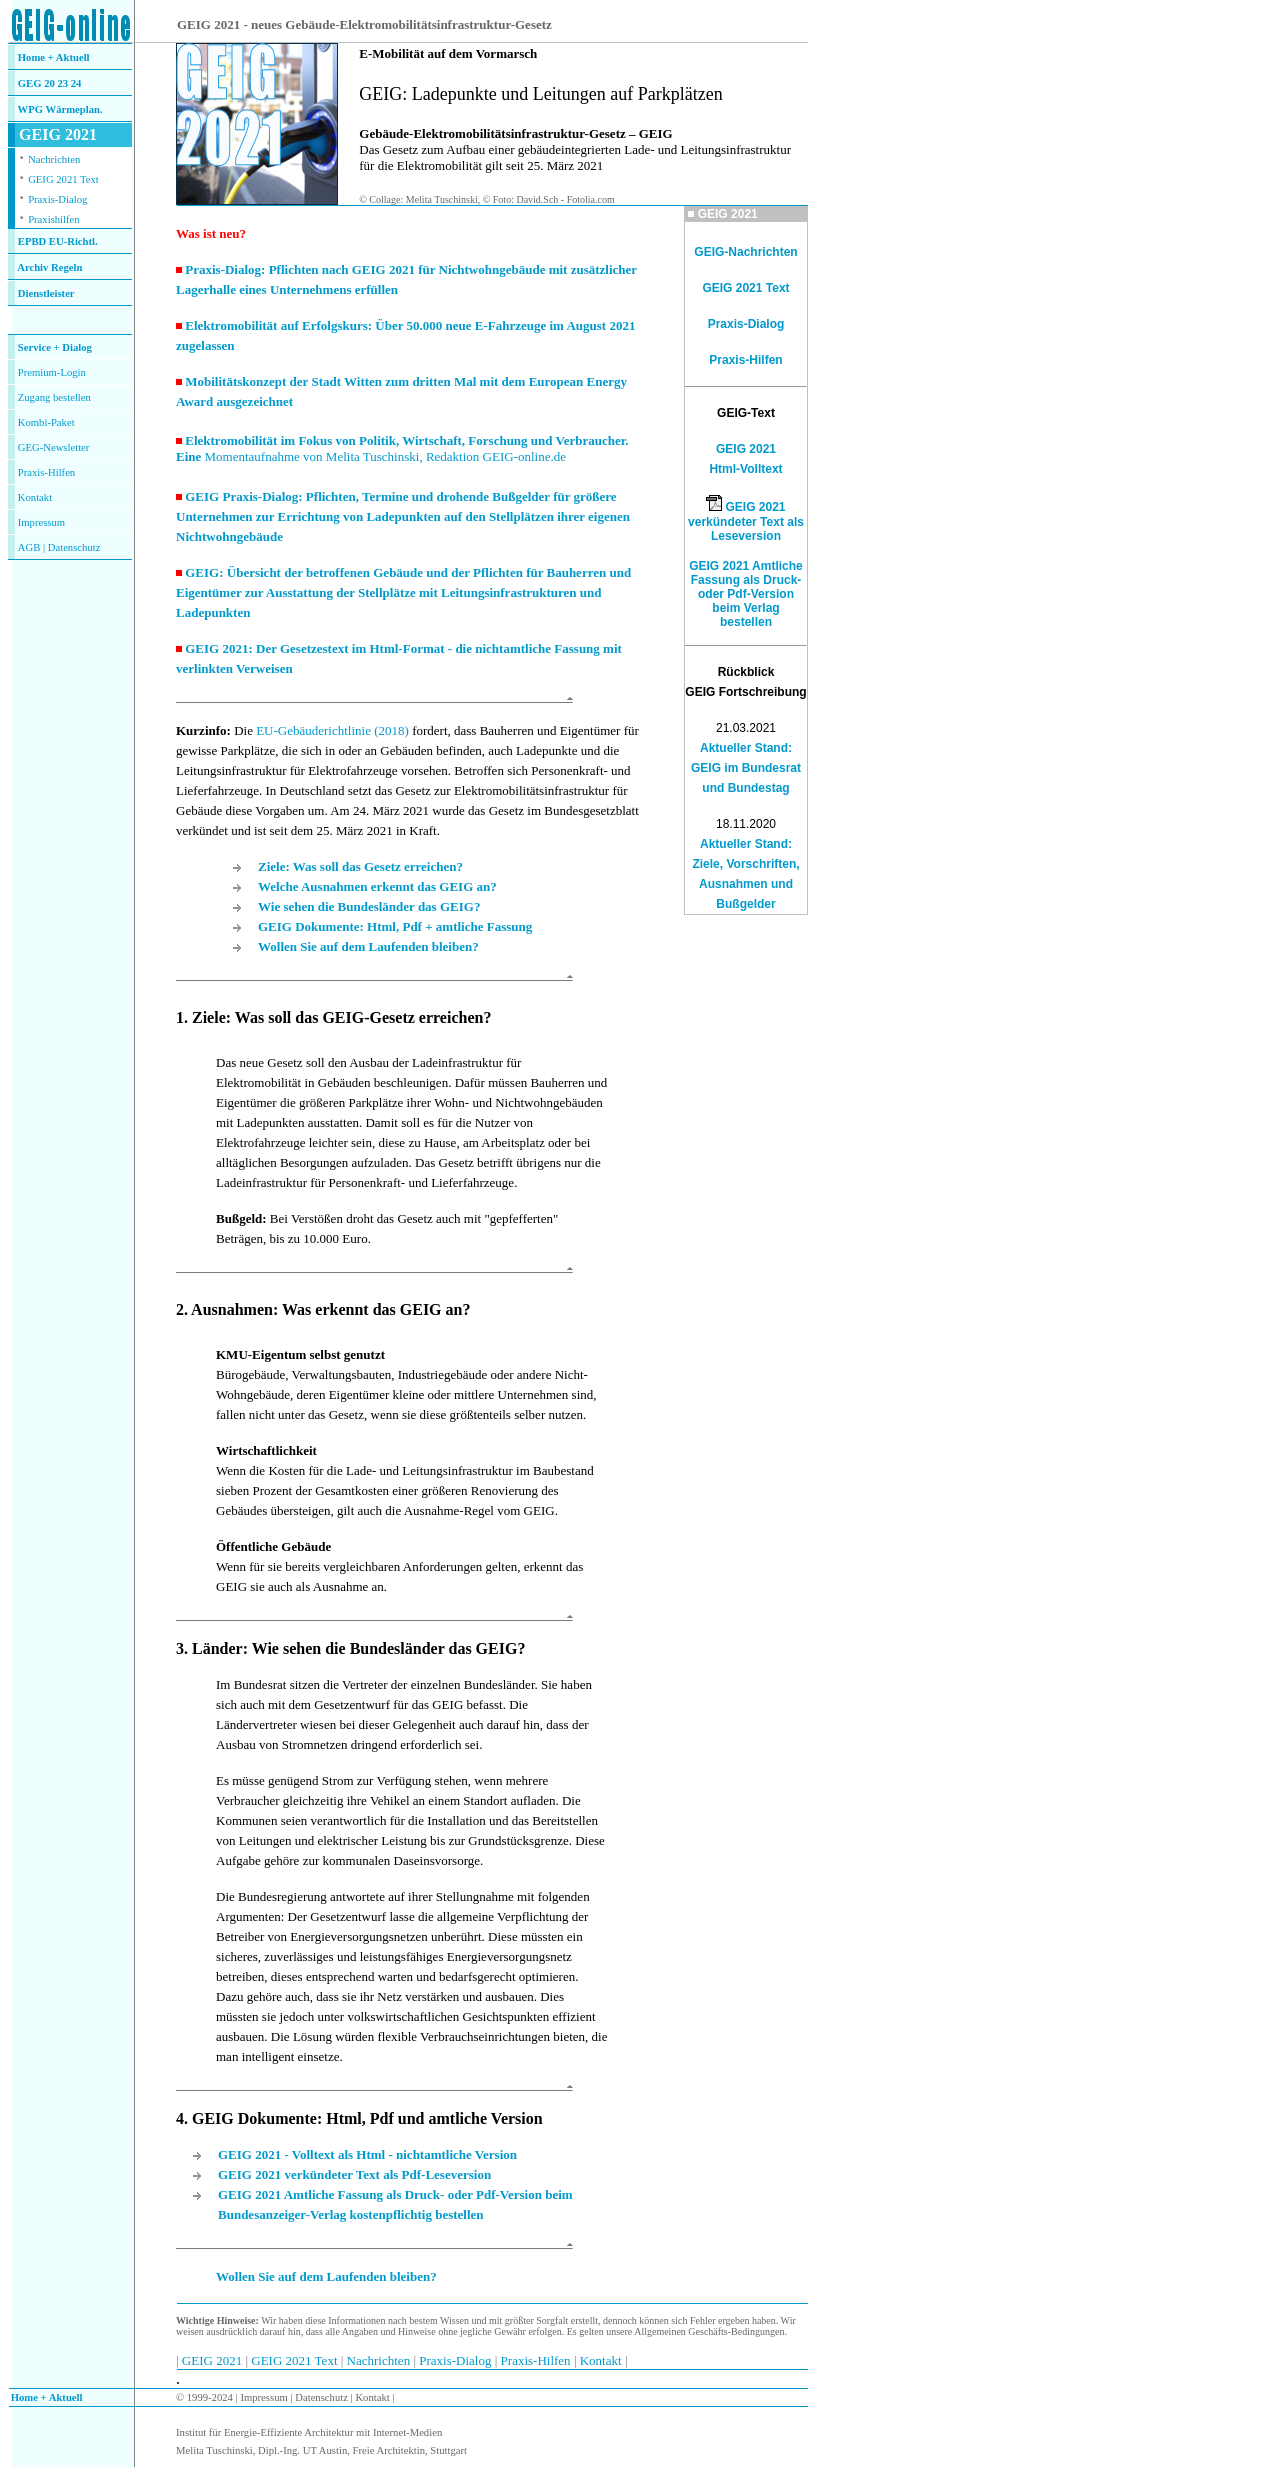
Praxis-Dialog (57, 199)
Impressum (41, 522)
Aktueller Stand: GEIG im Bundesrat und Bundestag (746, 768)
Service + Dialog (55, 347)
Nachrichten (54, 159)
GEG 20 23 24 (50, 83)
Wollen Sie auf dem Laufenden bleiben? (368, 946)
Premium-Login (52, 372)
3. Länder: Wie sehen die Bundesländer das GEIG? (350, 1648)
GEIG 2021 (214, 2360)
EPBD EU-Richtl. (58, 241)
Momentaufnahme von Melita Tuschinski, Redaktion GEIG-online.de (385, 456)
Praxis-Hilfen (46, 472)
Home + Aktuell (54, 57)
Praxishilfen (54, 219)
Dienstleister (46, 293)
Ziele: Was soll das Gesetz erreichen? (360, 866)
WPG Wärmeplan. (60, 109)
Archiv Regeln (49, 267)
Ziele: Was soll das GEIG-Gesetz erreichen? (341, 1017)
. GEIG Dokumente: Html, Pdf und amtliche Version (363, 2118)
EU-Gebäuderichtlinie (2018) (332, 730)
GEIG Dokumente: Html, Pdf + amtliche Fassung (395, 926)
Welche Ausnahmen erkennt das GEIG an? (377, 886)
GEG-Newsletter (54, 447)
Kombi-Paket (46, 422)
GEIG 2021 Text (63, 179)
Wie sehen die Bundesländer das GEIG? (369, 906)
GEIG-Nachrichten (745, 252)
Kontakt (35, 497)
